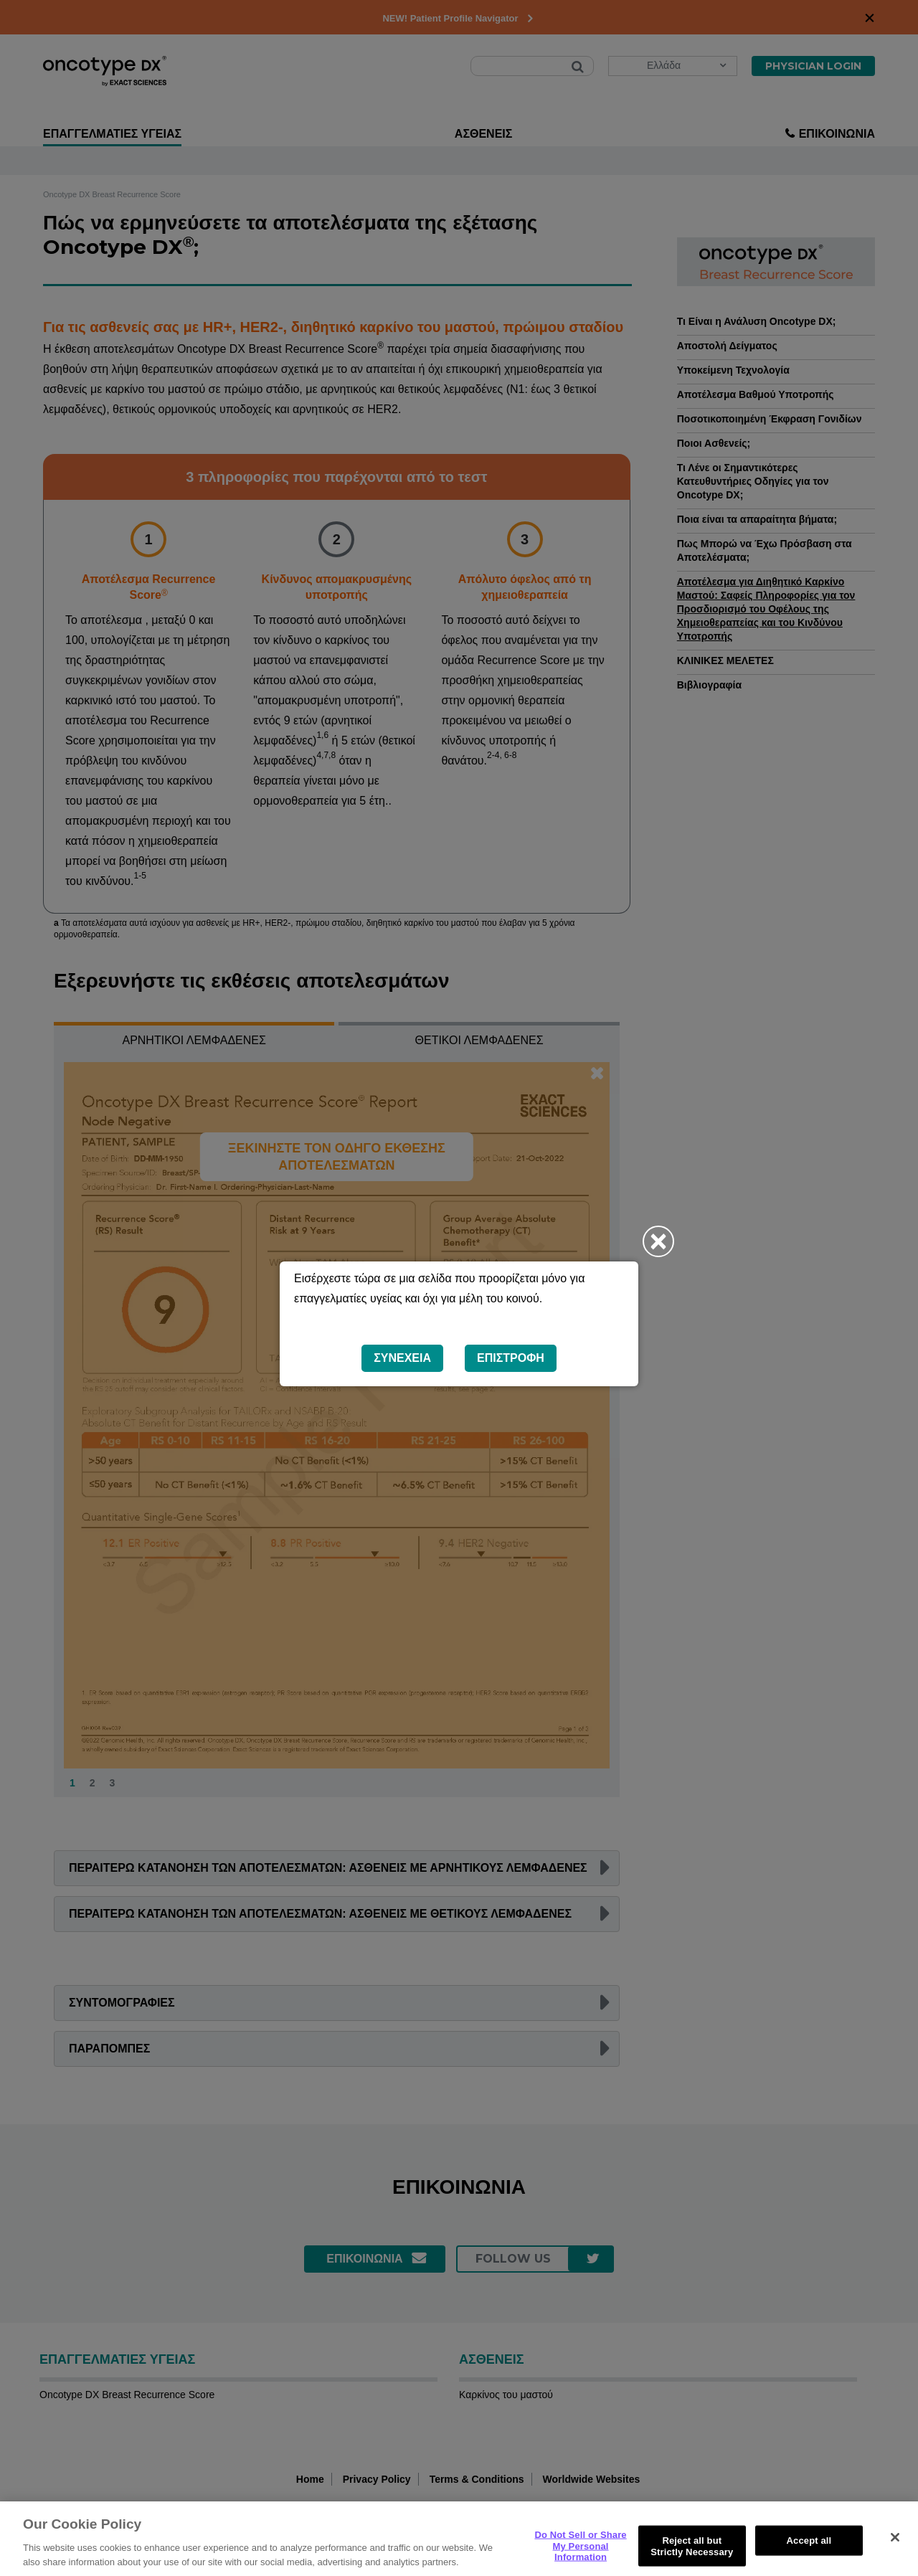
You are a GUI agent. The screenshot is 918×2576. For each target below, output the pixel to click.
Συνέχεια (402, 1358)
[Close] (895, 2554)
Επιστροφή (510, 1358)
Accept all (809, 2557)
